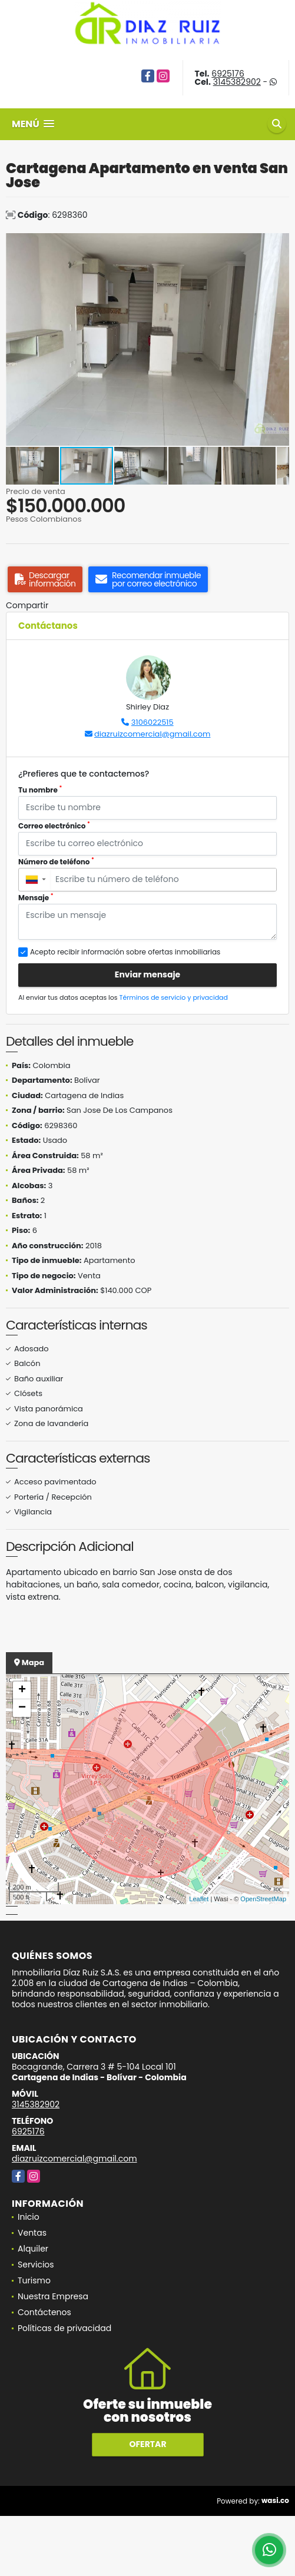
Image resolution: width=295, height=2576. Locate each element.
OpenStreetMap (263, 1898)
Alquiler (33, 2249)
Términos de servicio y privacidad (174, 997)
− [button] (22, 1708)
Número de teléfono (56, 862)
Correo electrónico (54, 826)
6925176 (227, 73)
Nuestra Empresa (53, 2296)
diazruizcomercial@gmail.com (152, 734)
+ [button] (22, 1690)
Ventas (32, 2233)
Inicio (28, 2217)
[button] (278, 243)
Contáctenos (44, 2312)
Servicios (36, 2264)
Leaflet (198, 1898)
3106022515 (152, 722)
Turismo (34, 2280)
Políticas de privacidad (64, 2328)
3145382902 (237, 82)
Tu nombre (40, 790)
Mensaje (36, 898)
